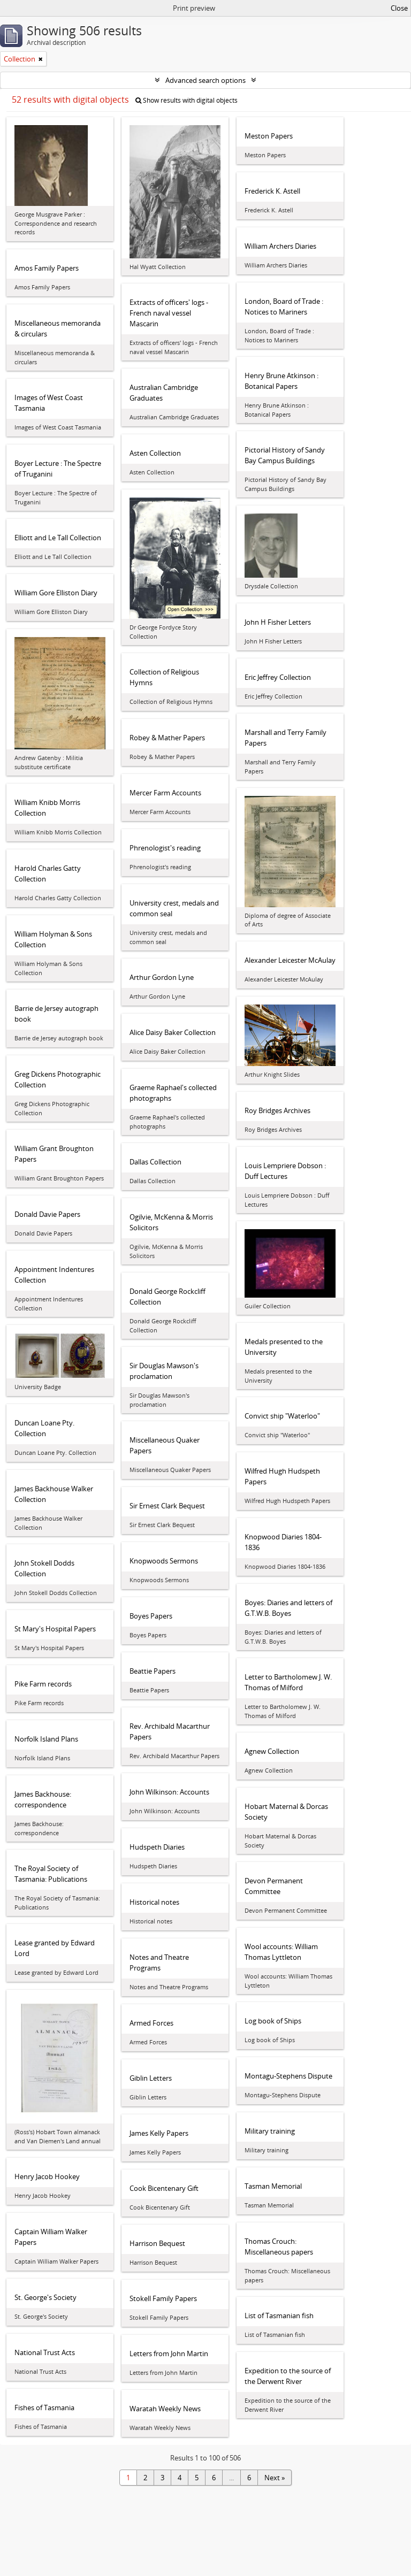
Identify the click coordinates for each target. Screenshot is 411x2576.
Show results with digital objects (186, 100)
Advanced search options (205, 80)
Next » (274, 2477)
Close (399, 8)
